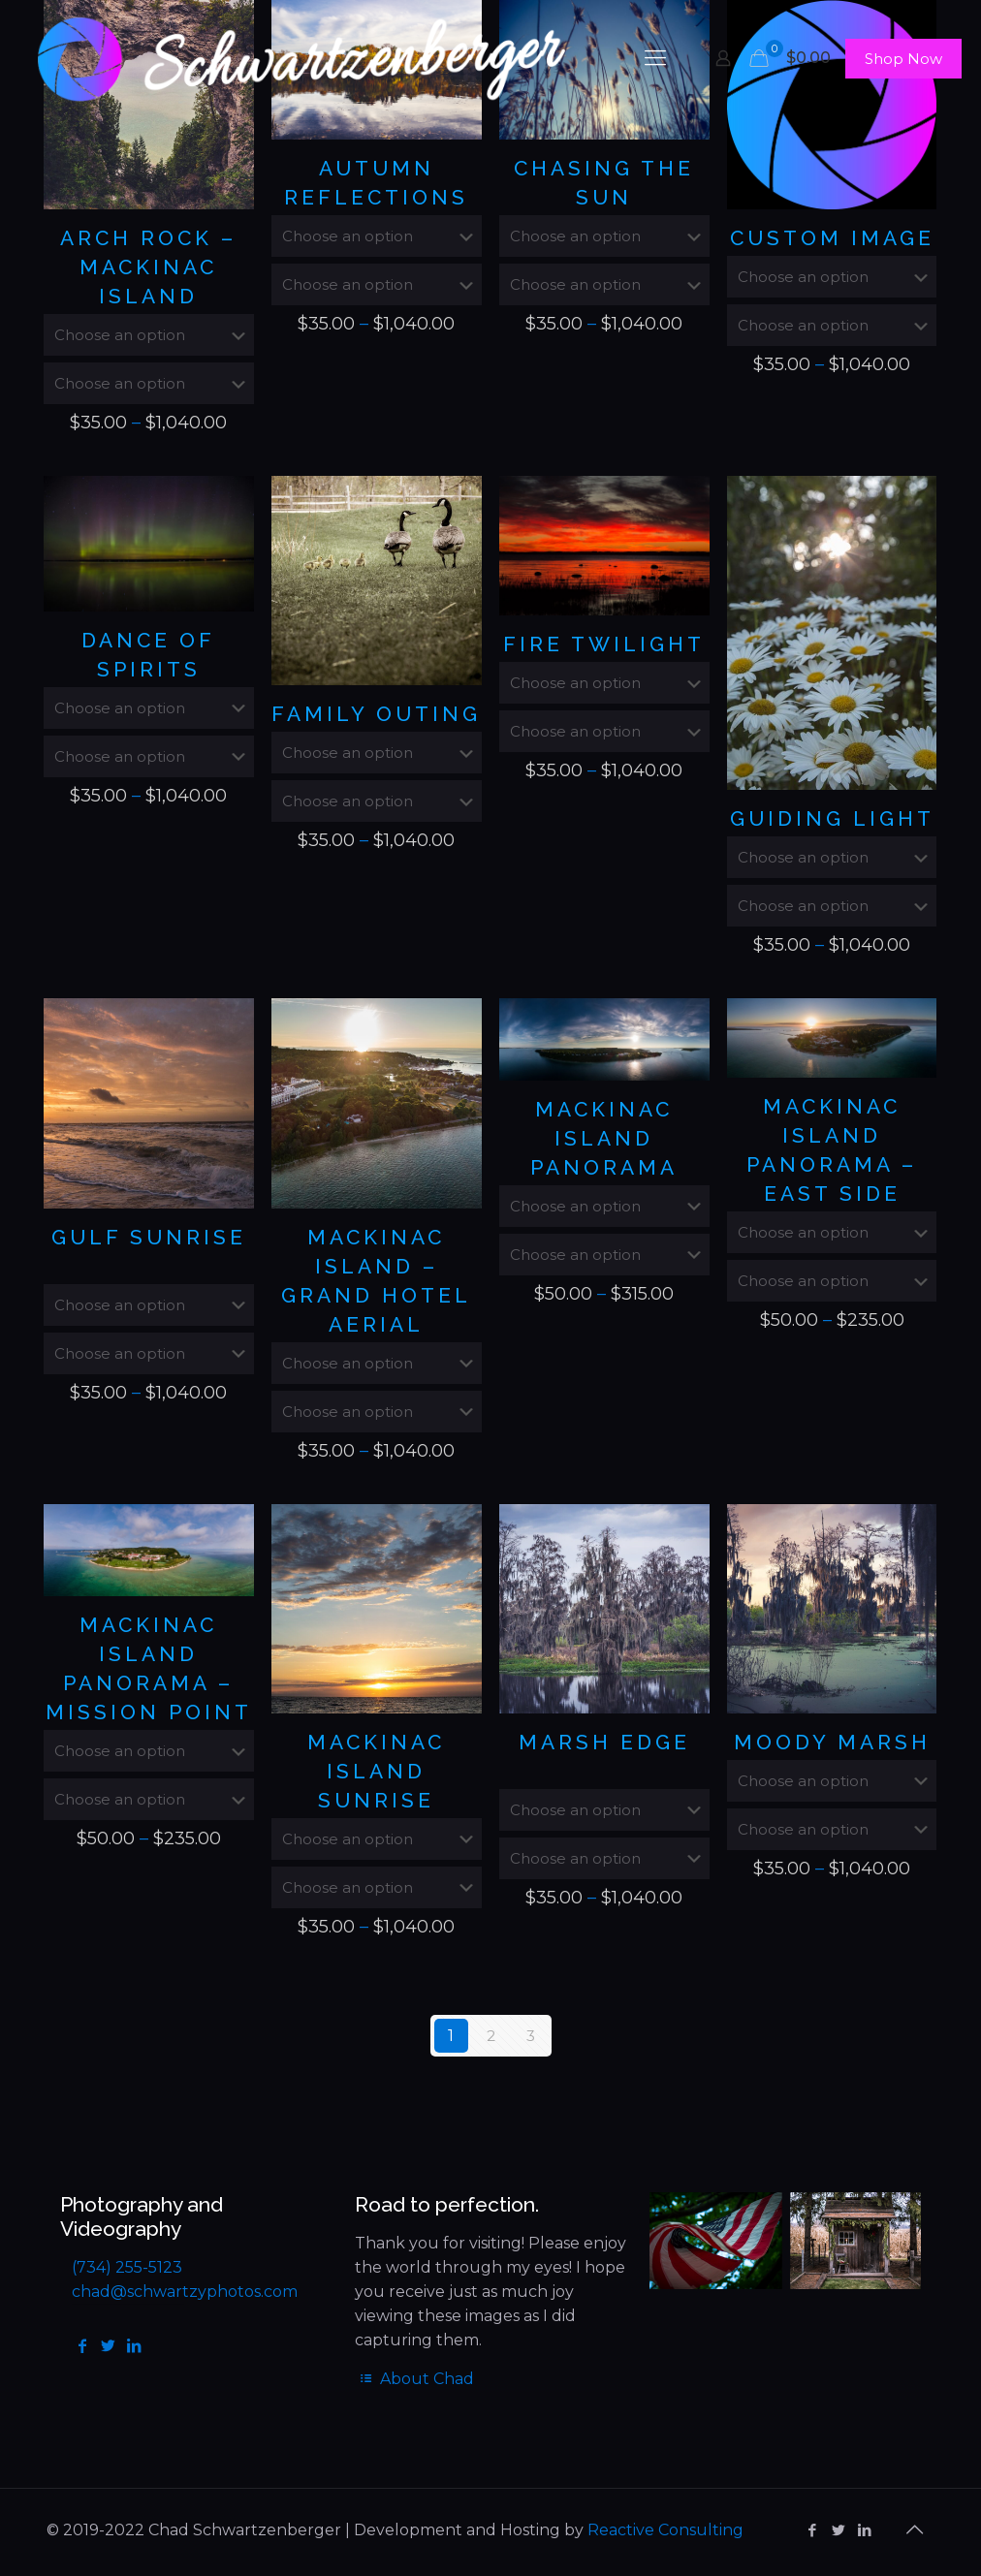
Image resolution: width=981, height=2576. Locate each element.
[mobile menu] (655, 58)
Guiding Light (832, 818)
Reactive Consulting (665, 2530)
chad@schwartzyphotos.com (185, 2291)
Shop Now (903, 58)
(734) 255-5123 (127, 2267)
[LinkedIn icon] (864, 2530)
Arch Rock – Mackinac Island (148, 267)
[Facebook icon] (812, 2530)
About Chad (414, 2379)
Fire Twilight (604, 644)
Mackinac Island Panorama (604, 1138)
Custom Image (832, 238)
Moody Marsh (832, 1742)
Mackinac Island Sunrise (376, 1771)
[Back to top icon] (914, 2529)
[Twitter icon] (838, 2530)
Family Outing (376, 714)
